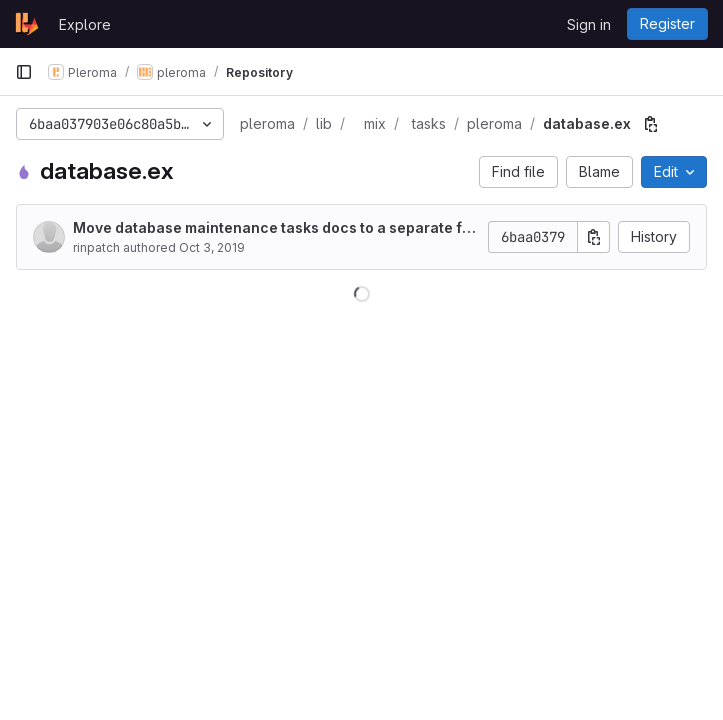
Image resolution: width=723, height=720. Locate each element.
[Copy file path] (651, 124)
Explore (85, 24)
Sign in (589, 24)
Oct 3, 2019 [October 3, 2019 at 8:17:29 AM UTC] (212, 247)
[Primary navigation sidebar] (24, 72)
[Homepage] (27, 24)
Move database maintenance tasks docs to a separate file (271, 228)
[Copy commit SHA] (594, 237)
